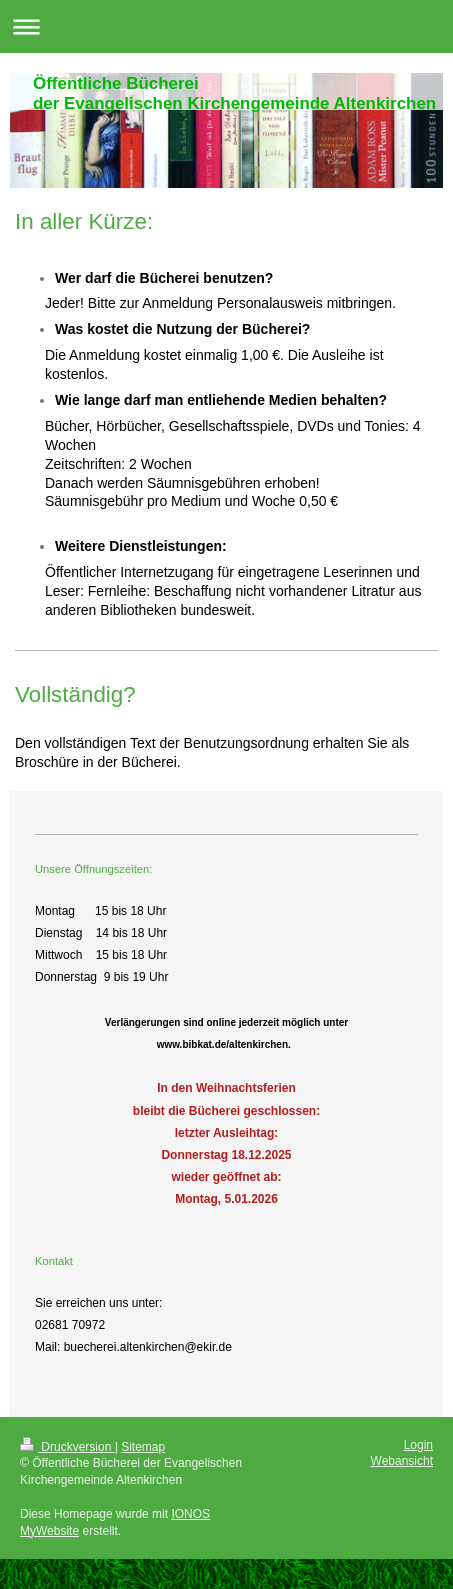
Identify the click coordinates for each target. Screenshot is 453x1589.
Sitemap (143, 1447)
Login (418, 1445)
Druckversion (67, 1447)
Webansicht (402, 1461)
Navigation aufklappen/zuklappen (226, 26)
